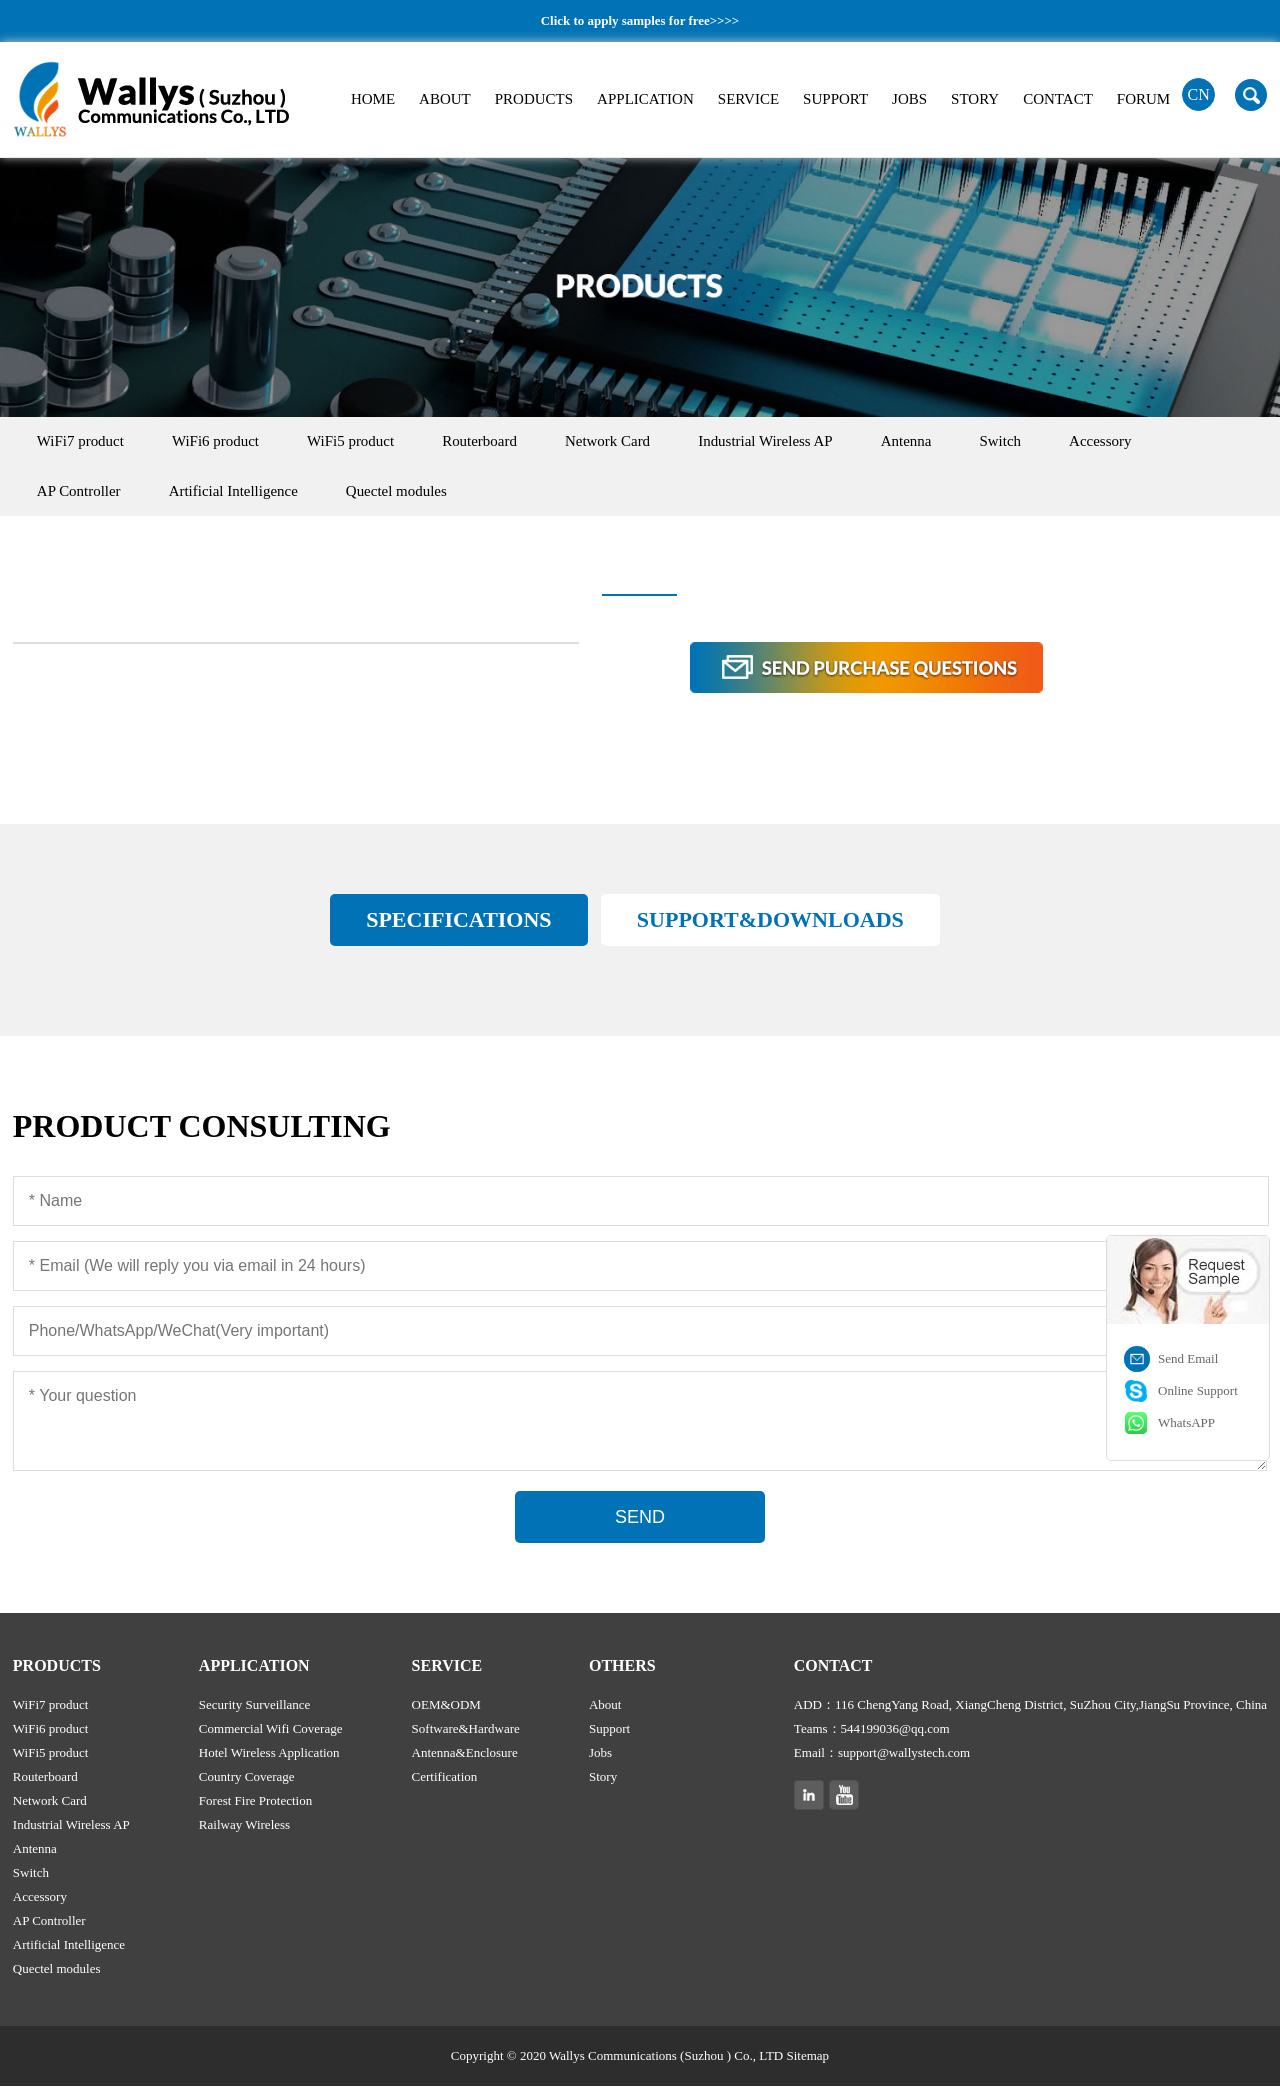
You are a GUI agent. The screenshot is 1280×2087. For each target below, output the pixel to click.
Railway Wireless (244, 1825)
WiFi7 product (81, 442)
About (605, 1705)
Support (609, 1729)
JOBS (909, 99)
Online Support (1198, 1390)
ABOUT (445, 99)
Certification (445, 1777)
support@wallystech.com (904, 1753)
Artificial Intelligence (237, 492)
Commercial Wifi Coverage (271, 1729)
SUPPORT (835, 99)
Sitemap (808, 2056)
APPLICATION (645, 99)
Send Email (1188, 1358)
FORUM (1143, 99)
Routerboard (487, 442)
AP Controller (80, 492)
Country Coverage (247, 1777)
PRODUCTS (534, 99)
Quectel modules (401, 492)
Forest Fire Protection (255, 1801)
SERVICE (748, 99)
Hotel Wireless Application (269, 1753)
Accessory (1119, 442)
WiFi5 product (355, 442)
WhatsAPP (1186, 1422)
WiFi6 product (218, 442)
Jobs (600, 1753)
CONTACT (1058, 99)
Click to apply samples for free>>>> (639, 20)
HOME (373, 99)
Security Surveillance (255, 1705)
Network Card (617, 442)
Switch (1017, 442)
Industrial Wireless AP (777, 442)
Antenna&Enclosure (465, 1753)
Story (603, 1777)
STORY (975, 99)
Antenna (920, 442)
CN (1199, 94)
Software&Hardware (466, 1729)
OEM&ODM (446, 1705)
